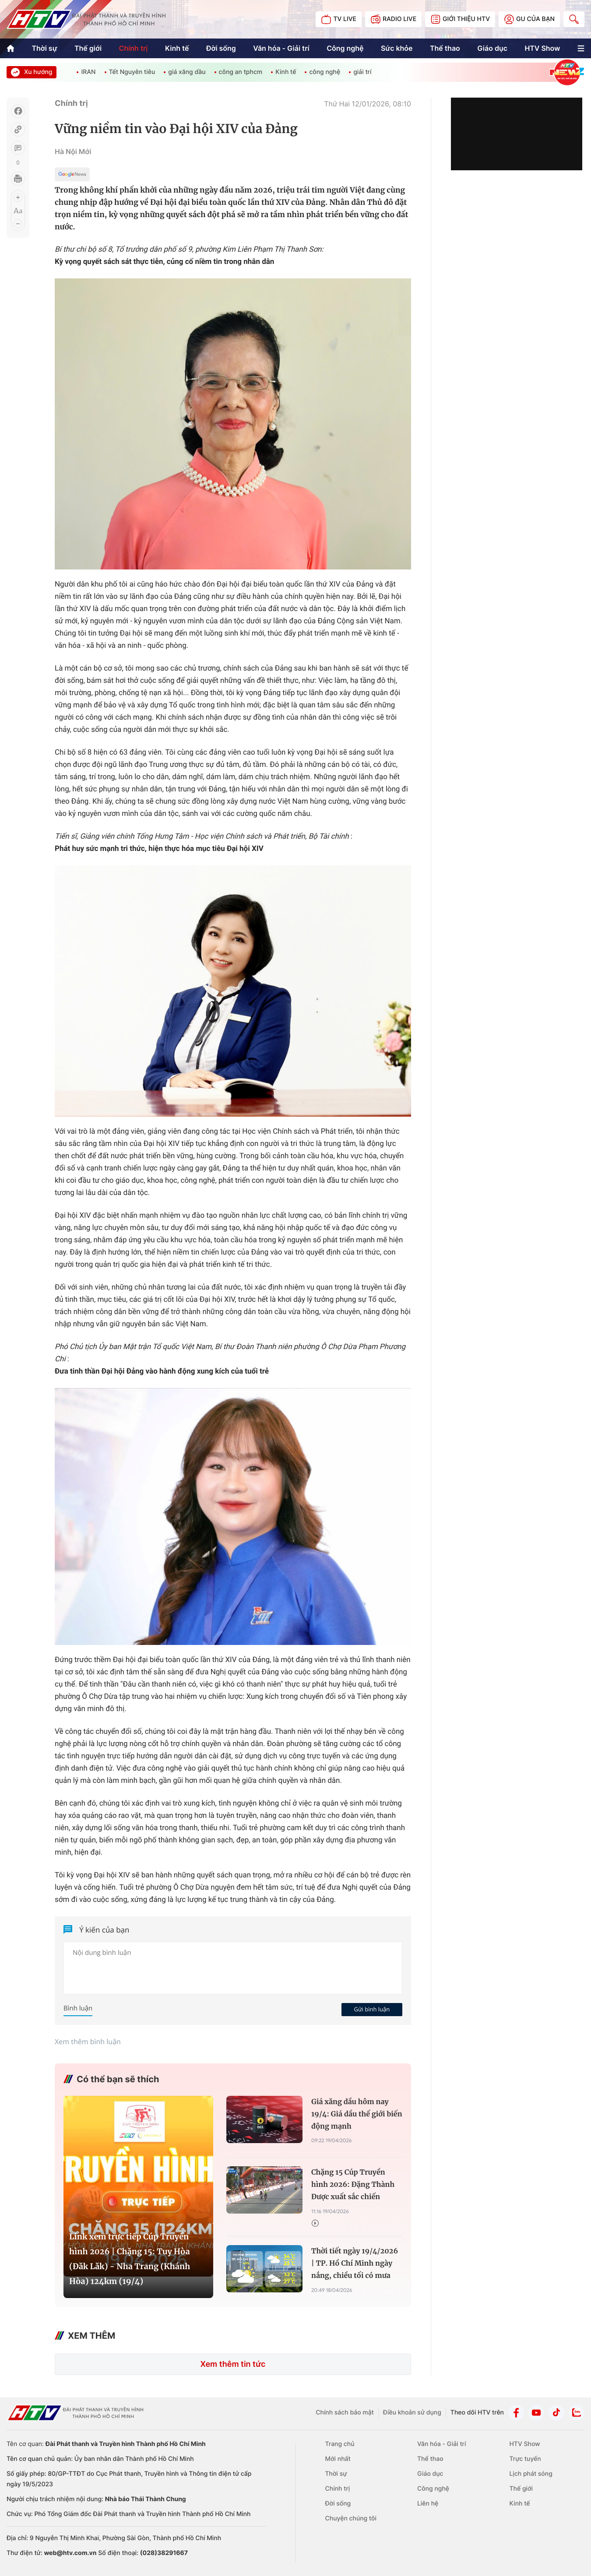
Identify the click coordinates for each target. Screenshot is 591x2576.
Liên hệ (427, 2503)
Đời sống (221, 48)
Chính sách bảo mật (345, 2412)
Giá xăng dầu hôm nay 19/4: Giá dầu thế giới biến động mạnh (356, 2114)
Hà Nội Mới (73, 151)
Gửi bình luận (372, 2009)
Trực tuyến (525, 2459)
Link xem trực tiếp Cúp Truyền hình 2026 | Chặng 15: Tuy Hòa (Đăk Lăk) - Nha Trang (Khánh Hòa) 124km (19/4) (129, 2259)
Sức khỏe (397, 48)
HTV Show (542, 48)
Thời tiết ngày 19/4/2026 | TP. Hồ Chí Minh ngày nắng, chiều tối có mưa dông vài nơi (354, 2264)
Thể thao (445, 48)
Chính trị (133, 48)
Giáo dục (492, 48)
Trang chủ (340, 2444)
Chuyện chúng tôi (350, 2518)
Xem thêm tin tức (232, 2364)
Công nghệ (345, 48)
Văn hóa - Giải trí (281, 48)
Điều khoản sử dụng (412, 2412)
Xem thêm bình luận (88, 2041)
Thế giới (88, 48)
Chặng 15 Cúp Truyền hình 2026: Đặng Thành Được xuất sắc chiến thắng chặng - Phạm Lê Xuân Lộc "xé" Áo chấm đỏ (352, 2185)
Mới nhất (338, 2459)
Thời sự (44, 48)
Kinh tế (177, 48)
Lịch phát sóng (530, 2474)
